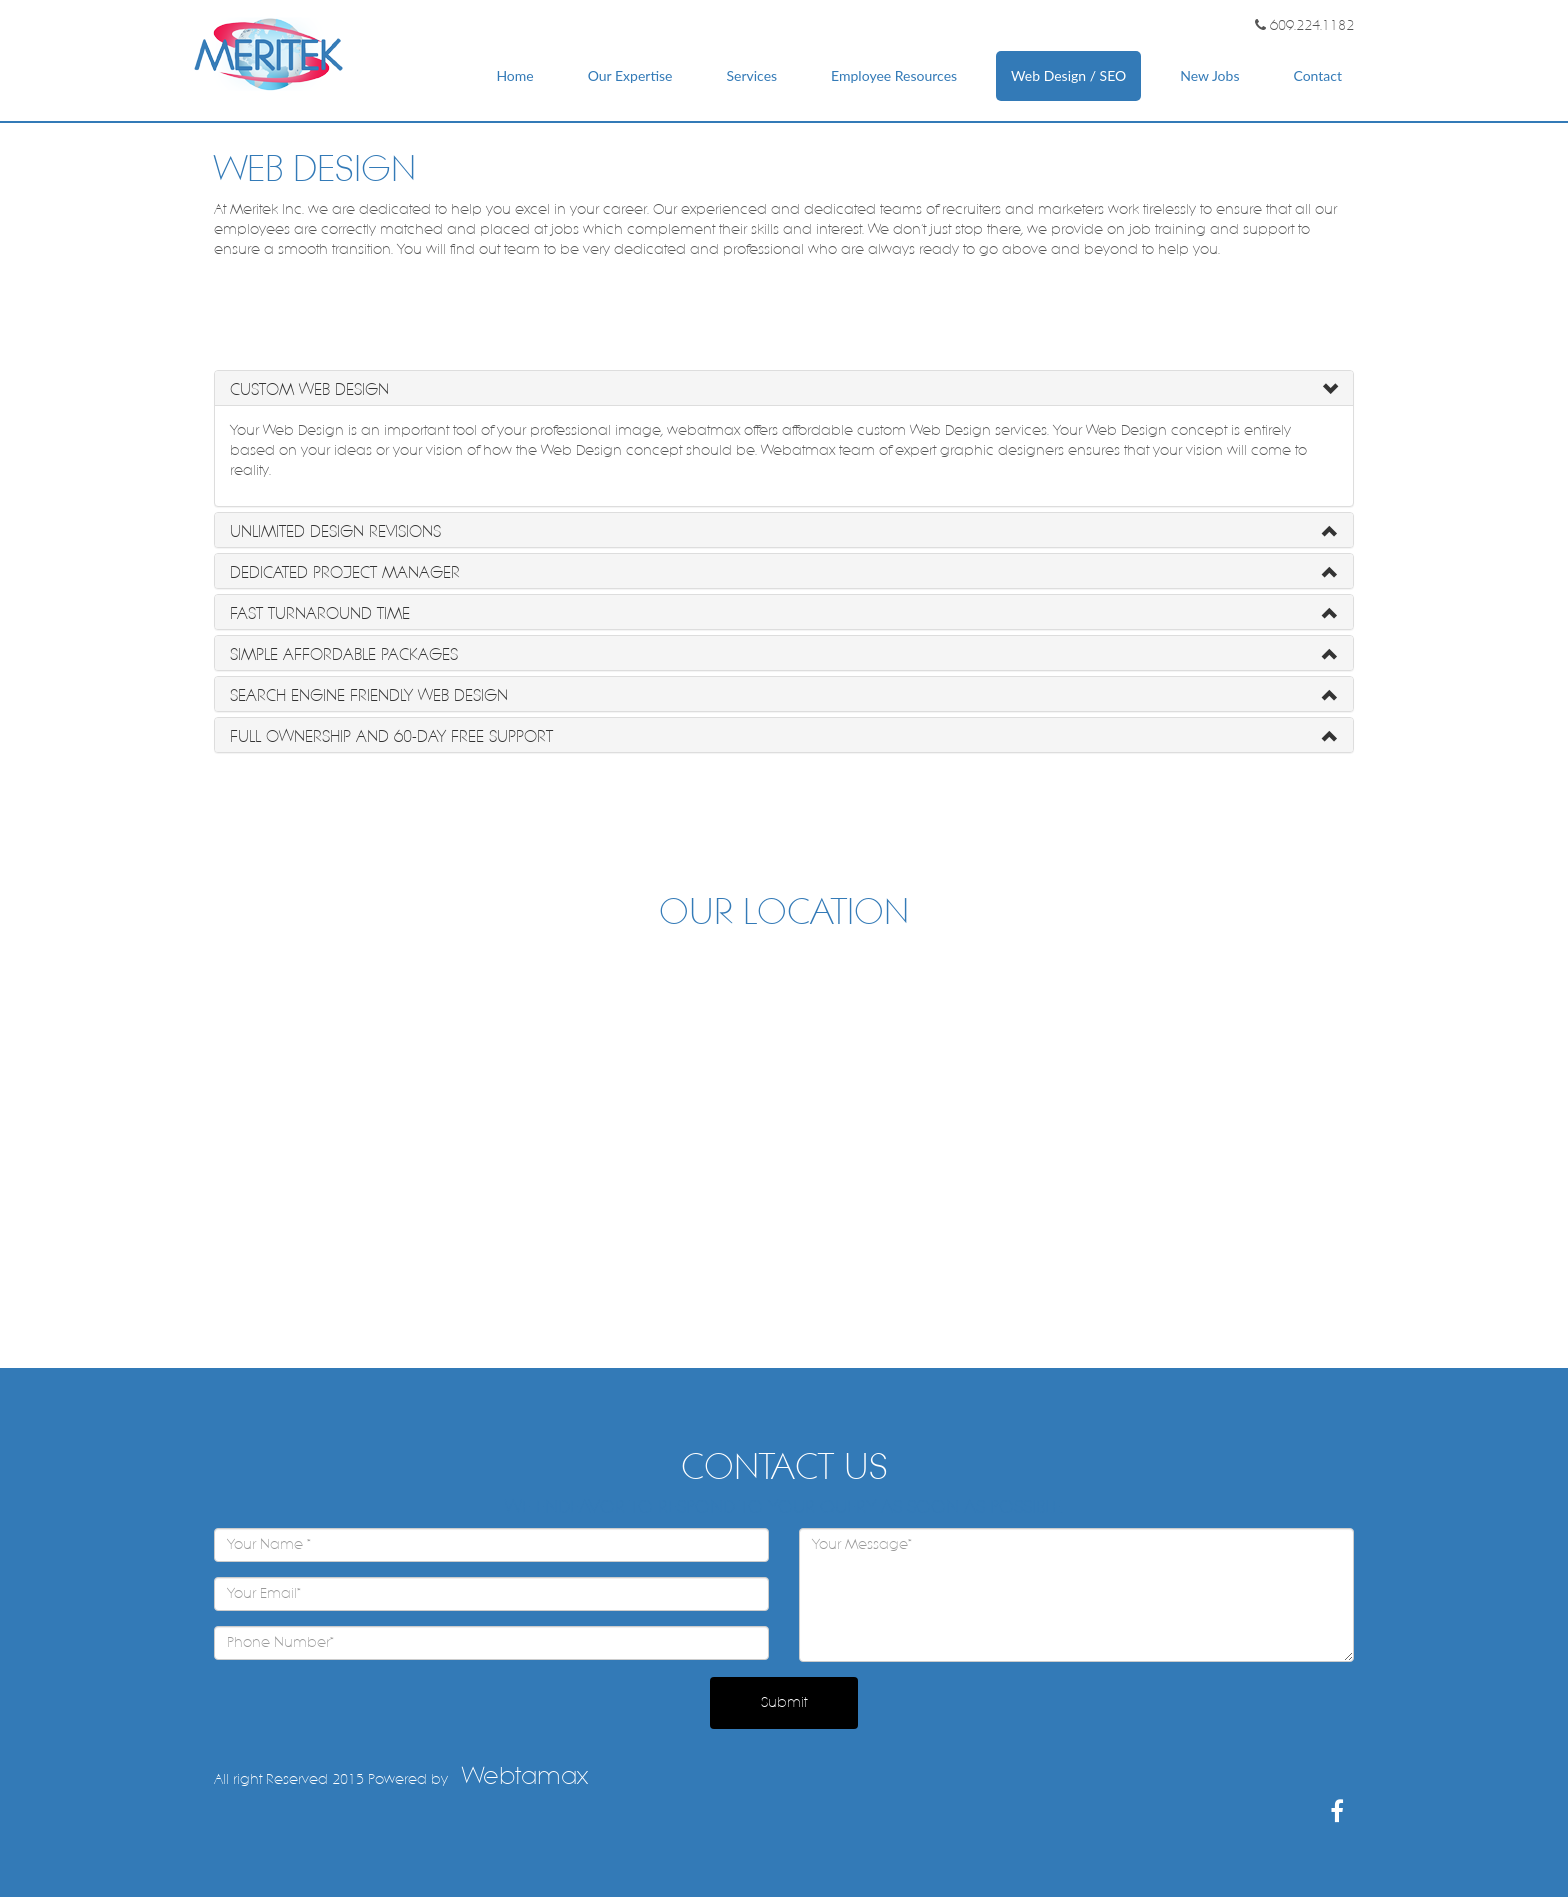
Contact (1317, 75)
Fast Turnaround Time (320, 613)
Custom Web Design (309, 389)
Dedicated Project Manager (345, 572)
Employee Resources (894, 75)
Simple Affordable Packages (344, 654)
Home (514, 75)
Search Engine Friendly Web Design (369, 695)
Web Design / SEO (1068, 75)
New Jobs (1209, 75)
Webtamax (525, 1776)
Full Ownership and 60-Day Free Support (391, 736)
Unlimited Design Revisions (335, 531)
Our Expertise (630, 75)
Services (751, 75)
